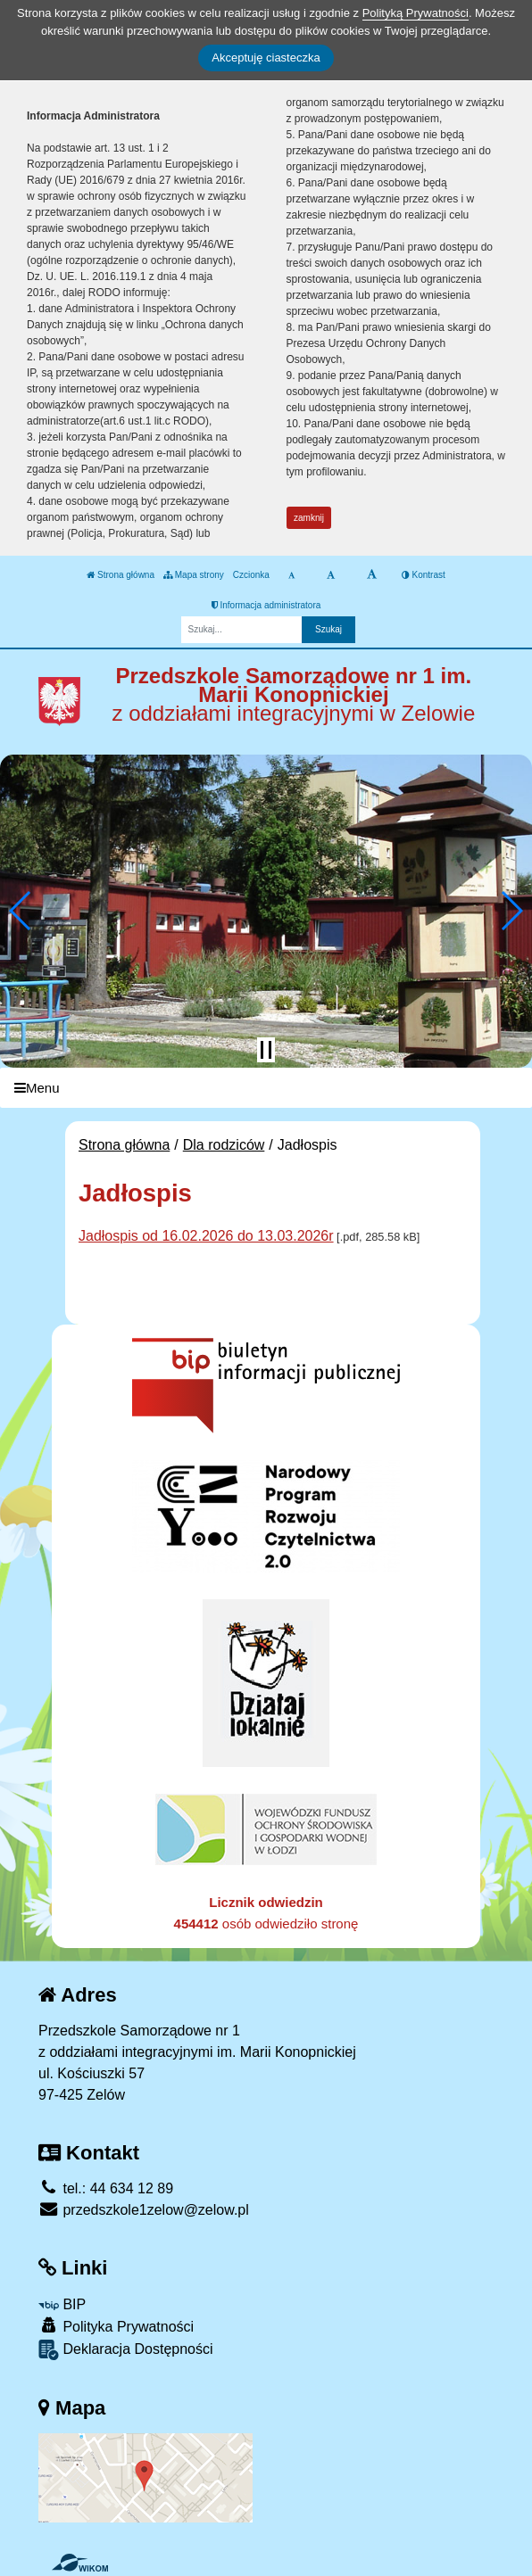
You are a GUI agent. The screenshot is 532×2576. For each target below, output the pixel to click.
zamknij (309, 518)
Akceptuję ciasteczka (266, 57)
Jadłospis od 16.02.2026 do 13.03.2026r (206, 1235)
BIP (62, 2304)
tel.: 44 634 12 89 (105, 2188)
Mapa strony (193, 575)
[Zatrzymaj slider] (266, 1050)
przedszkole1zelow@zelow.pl (143, 2209)
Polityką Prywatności (415, 13)
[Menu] (266, 1088)
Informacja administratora (266, 605)
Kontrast (423, 575)
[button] (21, 910)
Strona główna (120, 575)
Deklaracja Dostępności (125, 2350)
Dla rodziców (224, 1144)
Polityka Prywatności (116, 2325)
